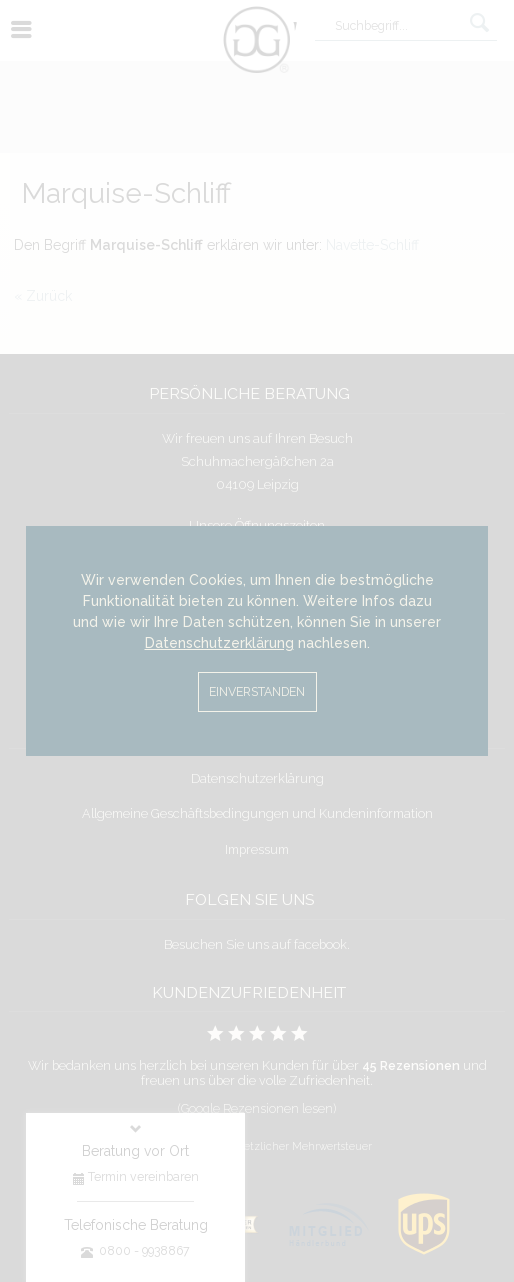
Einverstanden (257, 691)
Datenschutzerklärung (219, 643)
